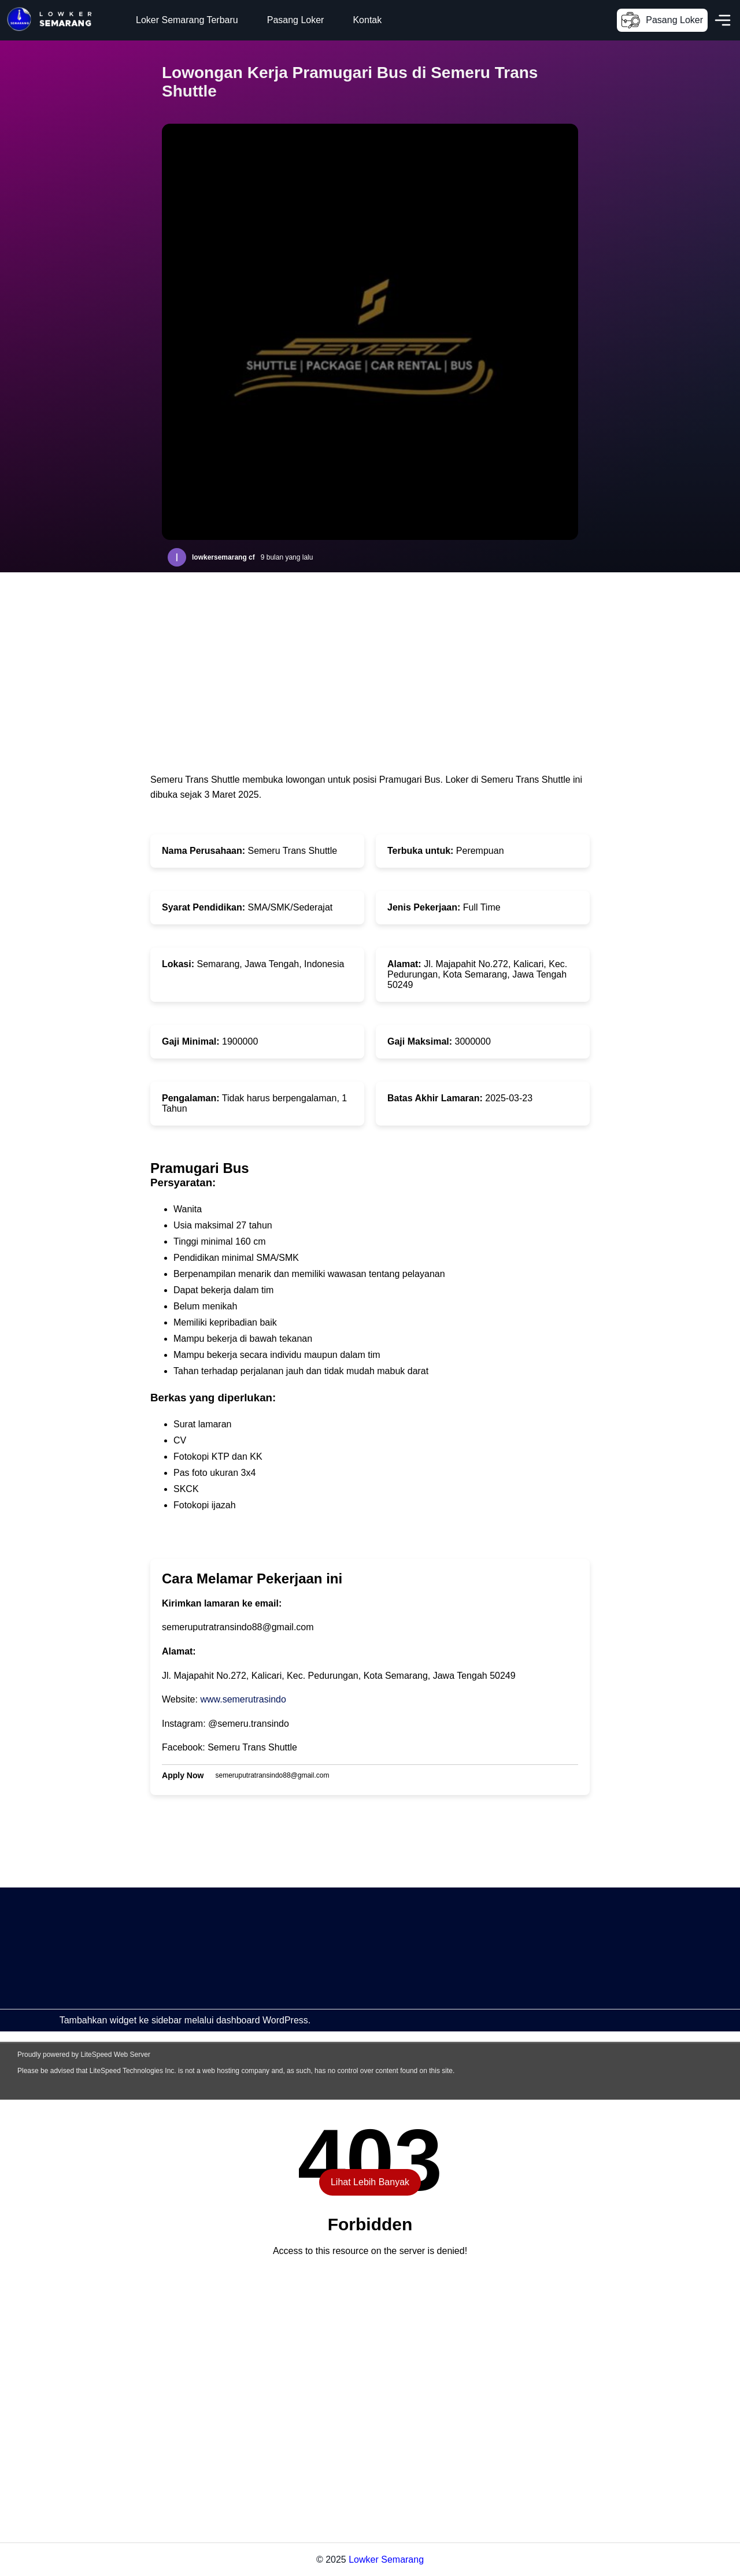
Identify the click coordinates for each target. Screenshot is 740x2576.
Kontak (367, 20)
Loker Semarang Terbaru (187, 20)
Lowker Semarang (386, 2559)
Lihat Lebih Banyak (370, 2182)
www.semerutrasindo (243, 1699)
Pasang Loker (295, 20)
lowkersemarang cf (223, 557)
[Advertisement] (347, 1968)
